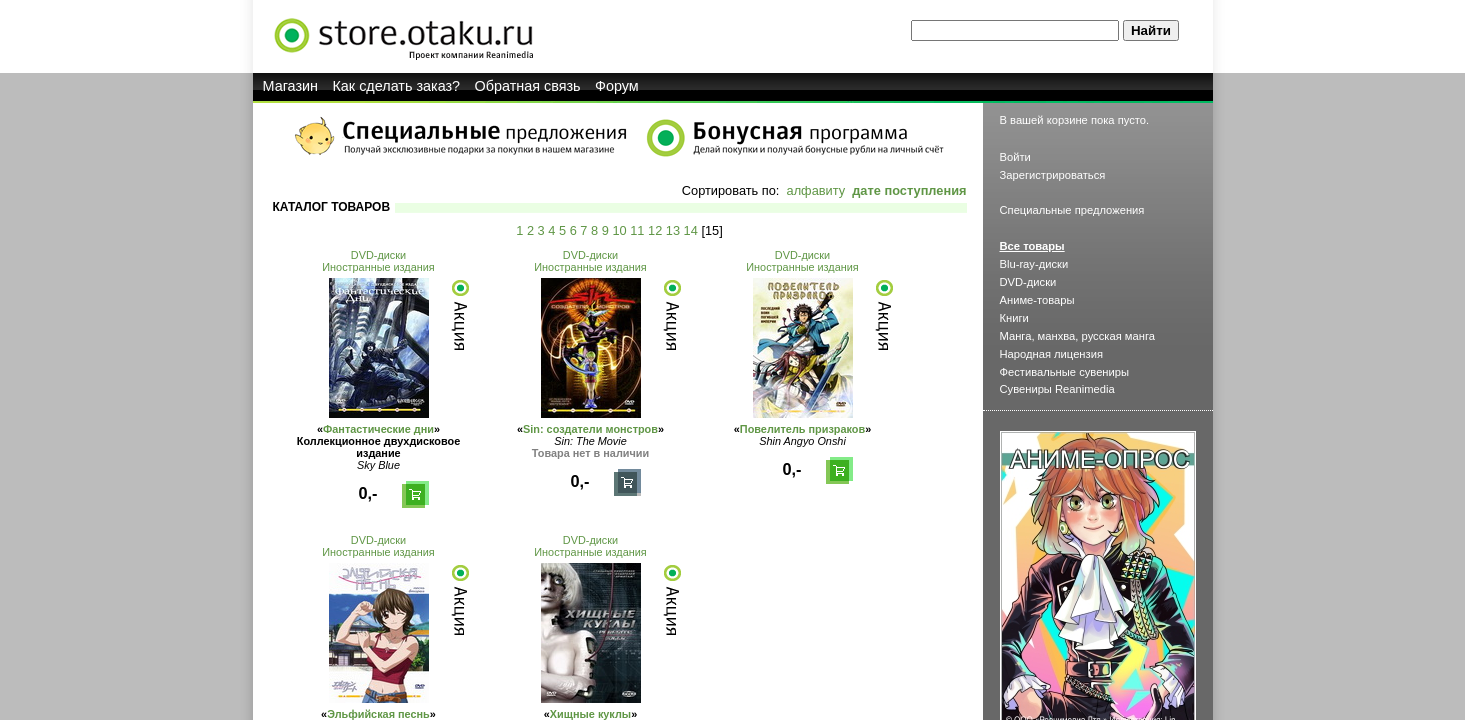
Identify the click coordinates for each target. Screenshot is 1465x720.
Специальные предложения (1072, 210)
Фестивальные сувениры (1065, 372)
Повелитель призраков (802, 429)
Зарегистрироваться (1053, 175)
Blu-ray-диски (1034, 264)
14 (691, 230)
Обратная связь (528, 86)
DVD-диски (378, 255)
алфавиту (816, 190)
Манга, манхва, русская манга (1078, 336)
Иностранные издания (378, 267)
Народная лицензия (1052, 354)
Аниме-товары (1037, 300)
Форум (617, 86)
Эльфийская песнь (378, 714)
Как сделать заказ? (396, 86)
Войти (1015, 157)
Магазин (291, 86)
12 (655, 230)
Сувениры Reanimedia (1057, 389)
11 (637, 230)
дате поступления (909, 190)
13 (673, 230)
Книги (1014, 318)
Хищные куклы (590, 714)
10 (619, 230)
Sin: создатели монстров (590, 429)
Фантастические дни (378, 429)
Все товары (1032, 246)
